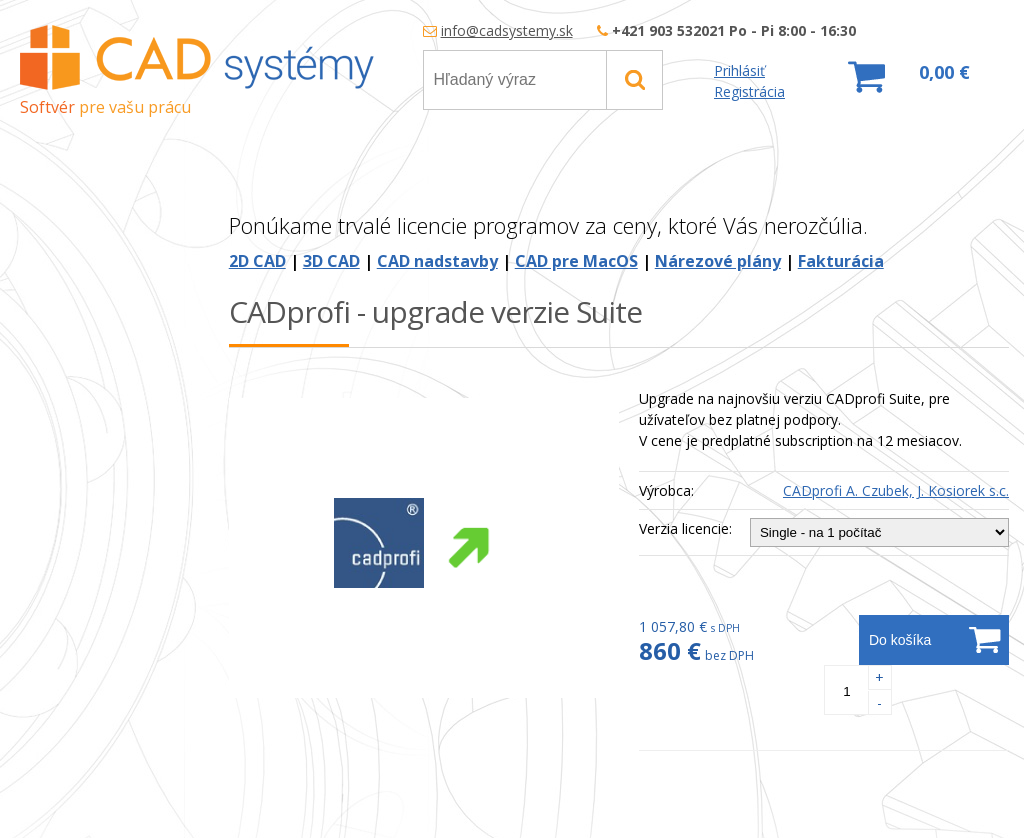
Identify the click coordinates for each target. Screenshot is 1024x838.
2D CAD (257, 261)
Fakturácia (841, 261)
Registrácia (749, 91)
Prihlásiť (739, 70)
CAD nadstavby (437, 261)
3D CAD (331, 261)
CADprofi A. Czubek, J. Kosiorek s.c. (896, 490)
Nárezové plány (718, 261)
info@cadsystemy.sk (507, 30)
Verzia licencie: (685, 528)
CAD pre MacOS (576, 261)
